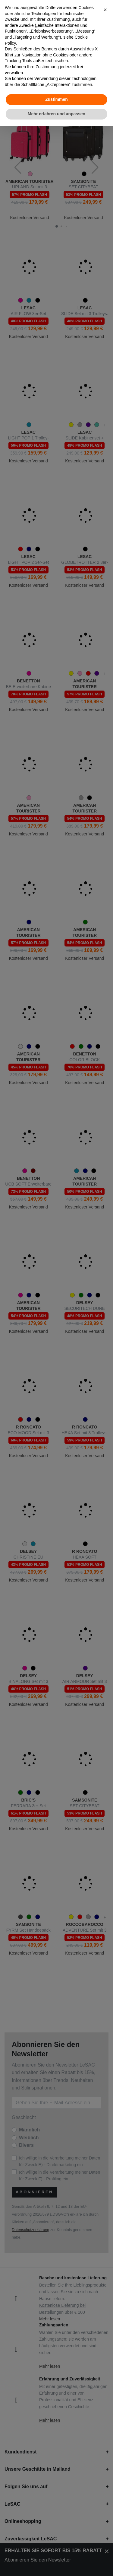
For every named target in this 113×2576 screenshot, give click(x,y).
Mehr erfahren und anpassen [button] (56, 113)
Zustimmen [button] (56, 99)
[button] (105, 9)
